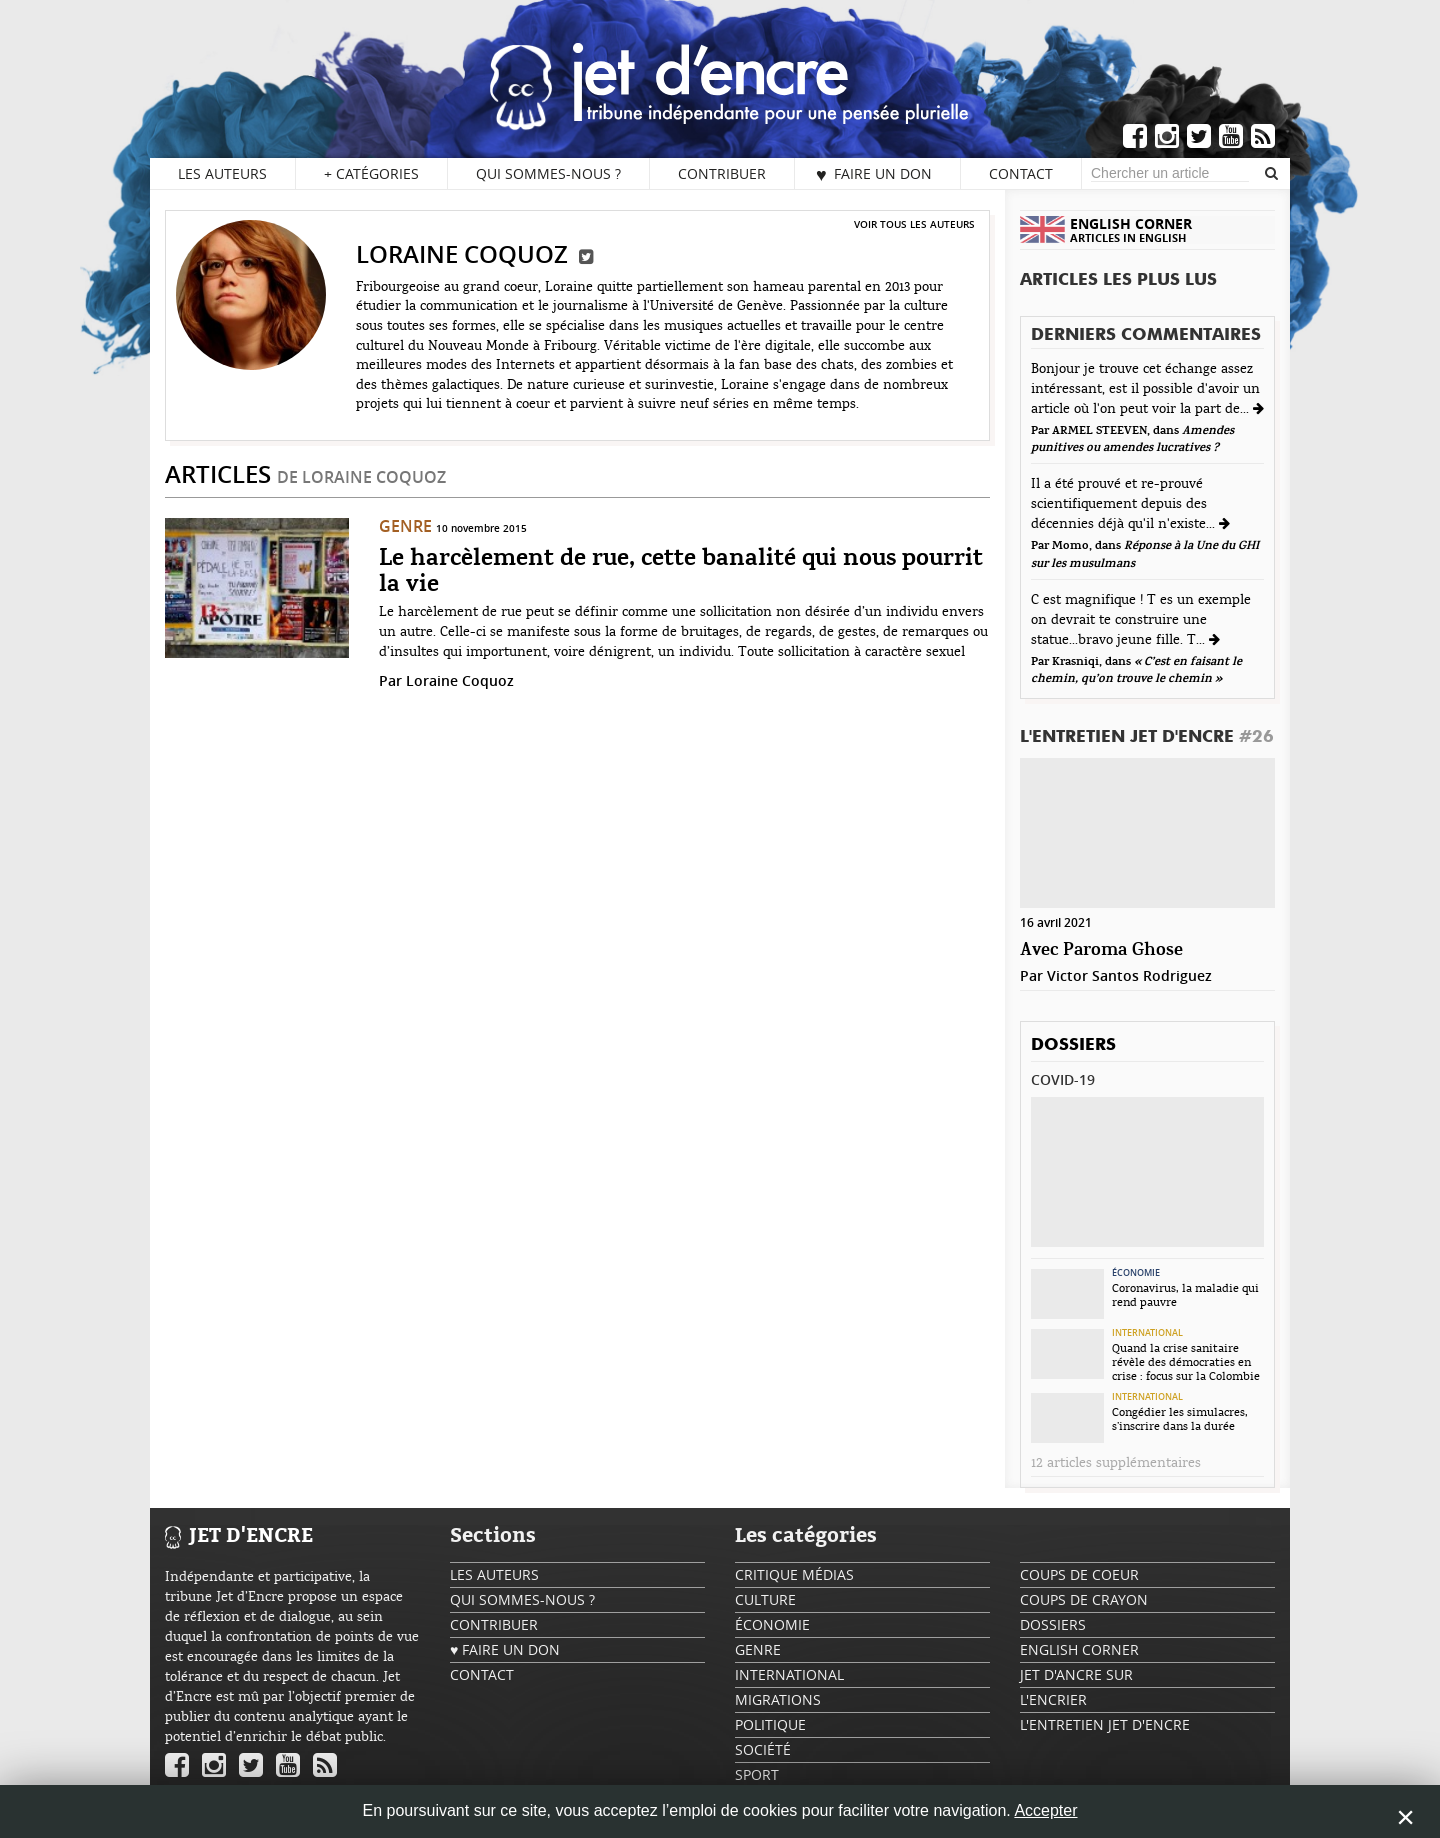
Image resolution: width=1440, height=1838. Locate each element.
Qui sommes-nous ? (548, 173)
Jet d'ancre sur (1076, 1674)
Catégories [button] (371, 174)
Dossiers (1073, 1045)
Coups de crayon (1084, 1599)
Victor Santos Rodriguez (1129, 975)
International (1147, 1333)
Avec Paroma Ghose (1101, 950)
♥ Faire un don (874, 174)
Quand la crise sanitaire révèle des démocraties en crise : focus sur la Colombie (1186, 1362)
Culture (765, 1599)
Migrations (778, 1699)
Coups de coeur (1079, 1574)
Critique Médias (794, 1574)
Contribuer (722, 173)
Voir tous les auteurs (914, 224)
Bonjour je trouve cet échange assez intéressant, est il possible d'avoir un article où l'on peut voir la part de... (1145, 389)
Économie (1136, 1273)
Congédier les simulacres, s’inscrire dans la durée (1180, 1419)
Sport (757, 1774)
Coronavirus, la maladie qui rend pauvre (1185, 1295)
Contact (1021, 173)
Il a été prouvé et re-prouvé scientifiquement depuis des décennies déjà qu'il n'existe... (1125, 504)
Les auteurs (222, 173)
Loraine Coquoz (460, 680)
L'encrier (1053, 1699)
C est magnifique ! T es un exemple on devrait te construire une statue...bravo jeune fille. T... (1141, 620)
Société (763, 1749)
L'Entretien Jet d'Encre (1147, 737)
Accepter (1045, 1810)
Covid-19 (1063, 1079)
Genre (405, 526)
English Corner (1079, 1649)
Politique (770, 1724)
